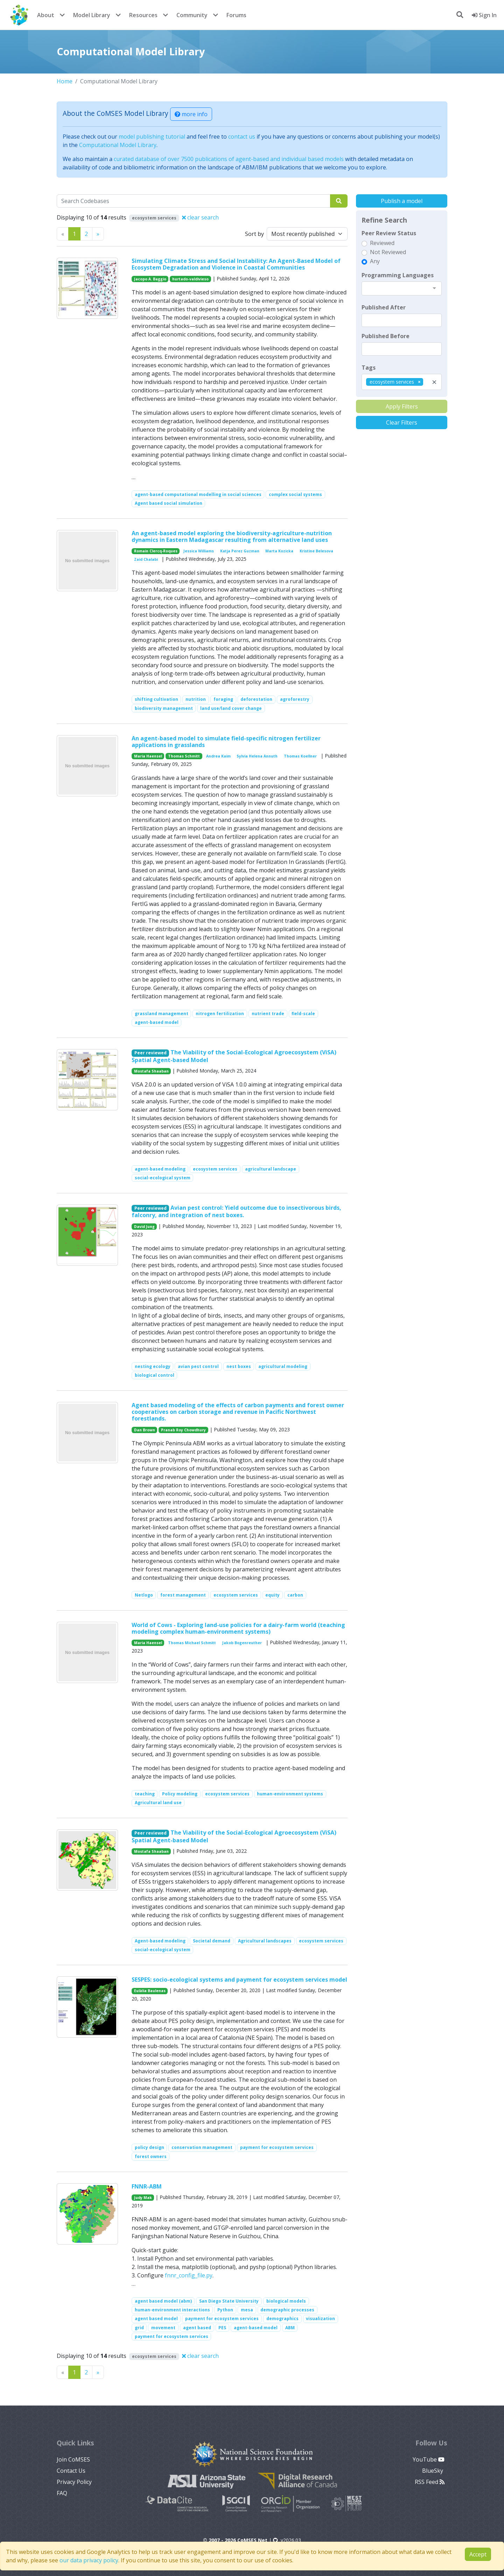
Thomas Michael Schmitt (192, 1642)
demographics (282, 2319)
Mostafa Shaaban (151, 1071)
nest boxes (238, 1366)
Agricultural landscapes (265, 1941)
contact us (241, 136)
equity (272, 1595)
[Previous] (98, 233)
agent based (197, 2328)
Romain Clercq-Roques (155, 551)
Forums (236, 15)
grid (139, 2328)
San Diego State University (229, 2301)
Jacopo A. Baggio (150, 279)
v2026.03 (287, 2540)
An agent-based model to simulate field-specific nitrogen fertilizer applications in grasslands (226, 741)
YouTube (428, 2459)
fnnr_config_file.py (188, 2275)
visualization (320, 2319)
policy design (149, 2147)
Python (225, 2310)
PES (222, 2328)
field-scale (303, 1014)
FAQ (62, 2493)
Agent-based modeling (160, 1941)
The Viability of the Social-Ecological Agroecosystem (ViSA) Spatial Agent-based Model (234, 1055)
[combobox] (402, 288)
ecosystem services (215, 1169)
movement (163, 2328)
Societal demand (211, 1941)
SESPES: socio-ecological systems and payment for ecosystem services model (239, 1979)
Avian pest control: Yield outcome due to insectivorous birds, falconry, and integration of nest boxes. (237, 1211)
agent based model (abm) (163, 2301)
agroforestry (294, 699)
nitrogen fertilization (220, 1014)
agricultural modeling (282, 1366)
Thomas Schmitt (184, 756)
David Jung (144, 1226)
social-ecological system (162, 1178)
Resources (143, 15)
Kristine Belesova (316, 551)
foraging (223, 699)
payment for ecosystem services (277, 2147)
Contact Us (71, 2470)
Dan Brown (144, 1429)
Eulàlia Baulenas (150, 1990)
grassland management (161, 1014)
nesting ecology (152, 1366)
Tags (369, 367)
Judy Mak (143, 2197)
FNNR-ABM (147, 2186)
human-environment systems (290, 1794)
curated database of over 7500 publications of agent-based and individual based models (229, 159)
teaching (145, 1794)
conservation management (202, 2147)
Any (375, 261)
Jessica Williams (198, 551)
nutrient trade (268, 1014)
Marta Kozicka (279, 551)
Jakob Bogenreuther (242, 1642)
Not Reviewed (388, 252)
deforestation (256, 699)
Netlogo (144, 1595)
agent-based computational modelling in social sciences (198, 494)
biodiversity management (164, 708)
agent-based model (156, 1022)
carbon (295, 1595)
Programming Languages (398, 275)
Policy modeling (179, 1794)
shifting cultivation (156, 699)
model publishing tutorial (152, 136)
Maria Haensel (148, 756)
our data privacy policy (88, 2560)
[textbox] (402, 320)
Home (64, 81)
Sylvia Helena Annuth (257, 756)
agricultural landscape (270, 1169)
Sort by (254, 234)
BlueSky (433, 2470)
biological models (286, 2301)
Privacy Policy (74, 2482)
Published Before (386, 336)
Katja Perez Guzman (239, 551)
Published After (384, 307)
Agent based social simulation (168, 503)
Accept (477, 2554)
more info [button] (191, 114)
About (45, 15)
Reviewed (382, 242)
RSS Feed (429, 2482)
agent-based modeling (160, 1169)
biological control (154, 1375)
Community (192, 15)
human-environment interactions (172, 2310)
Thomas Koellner (300, 756)
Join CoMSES (73, 2459)
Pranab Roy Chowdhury (183, 1429)
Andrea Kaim (218, 756)
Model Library (91, 15)
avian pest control (198, 1366)
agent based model (156, 2319)
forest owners (151, 2156)
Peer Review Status (389, 233)
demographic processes (287, 2310)
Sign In (484, 15)
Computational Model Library (117, 145)
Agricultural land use (158, 1803)
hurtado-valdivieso (190, 279)
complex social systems (295, 494)
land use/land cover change (231, 708)
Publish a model (401, 201)
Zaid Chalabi (146, 559)
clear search (200, 217)
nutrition (196, 699)
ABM (290, 2328)
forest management (183, 1595)
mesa (247, 2310)
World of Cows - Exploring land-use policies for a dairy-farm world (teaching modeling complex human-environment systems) (238, 1628)
